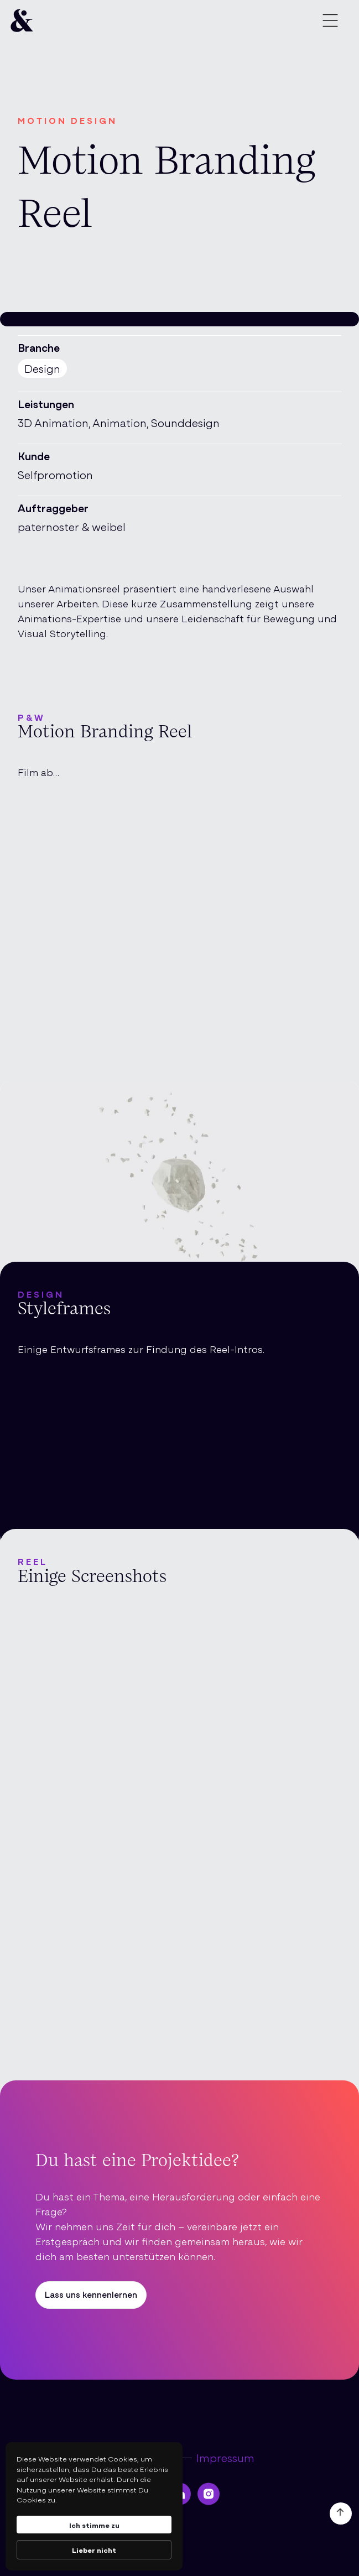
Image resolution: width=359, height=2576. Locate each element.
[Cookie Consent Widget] (94, 2506)
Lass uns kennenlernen (91, 2294)
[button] (330, 22)
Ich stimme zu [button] (94, 2525)
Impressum (225, 2457)
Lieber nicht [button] (94, 2549)
